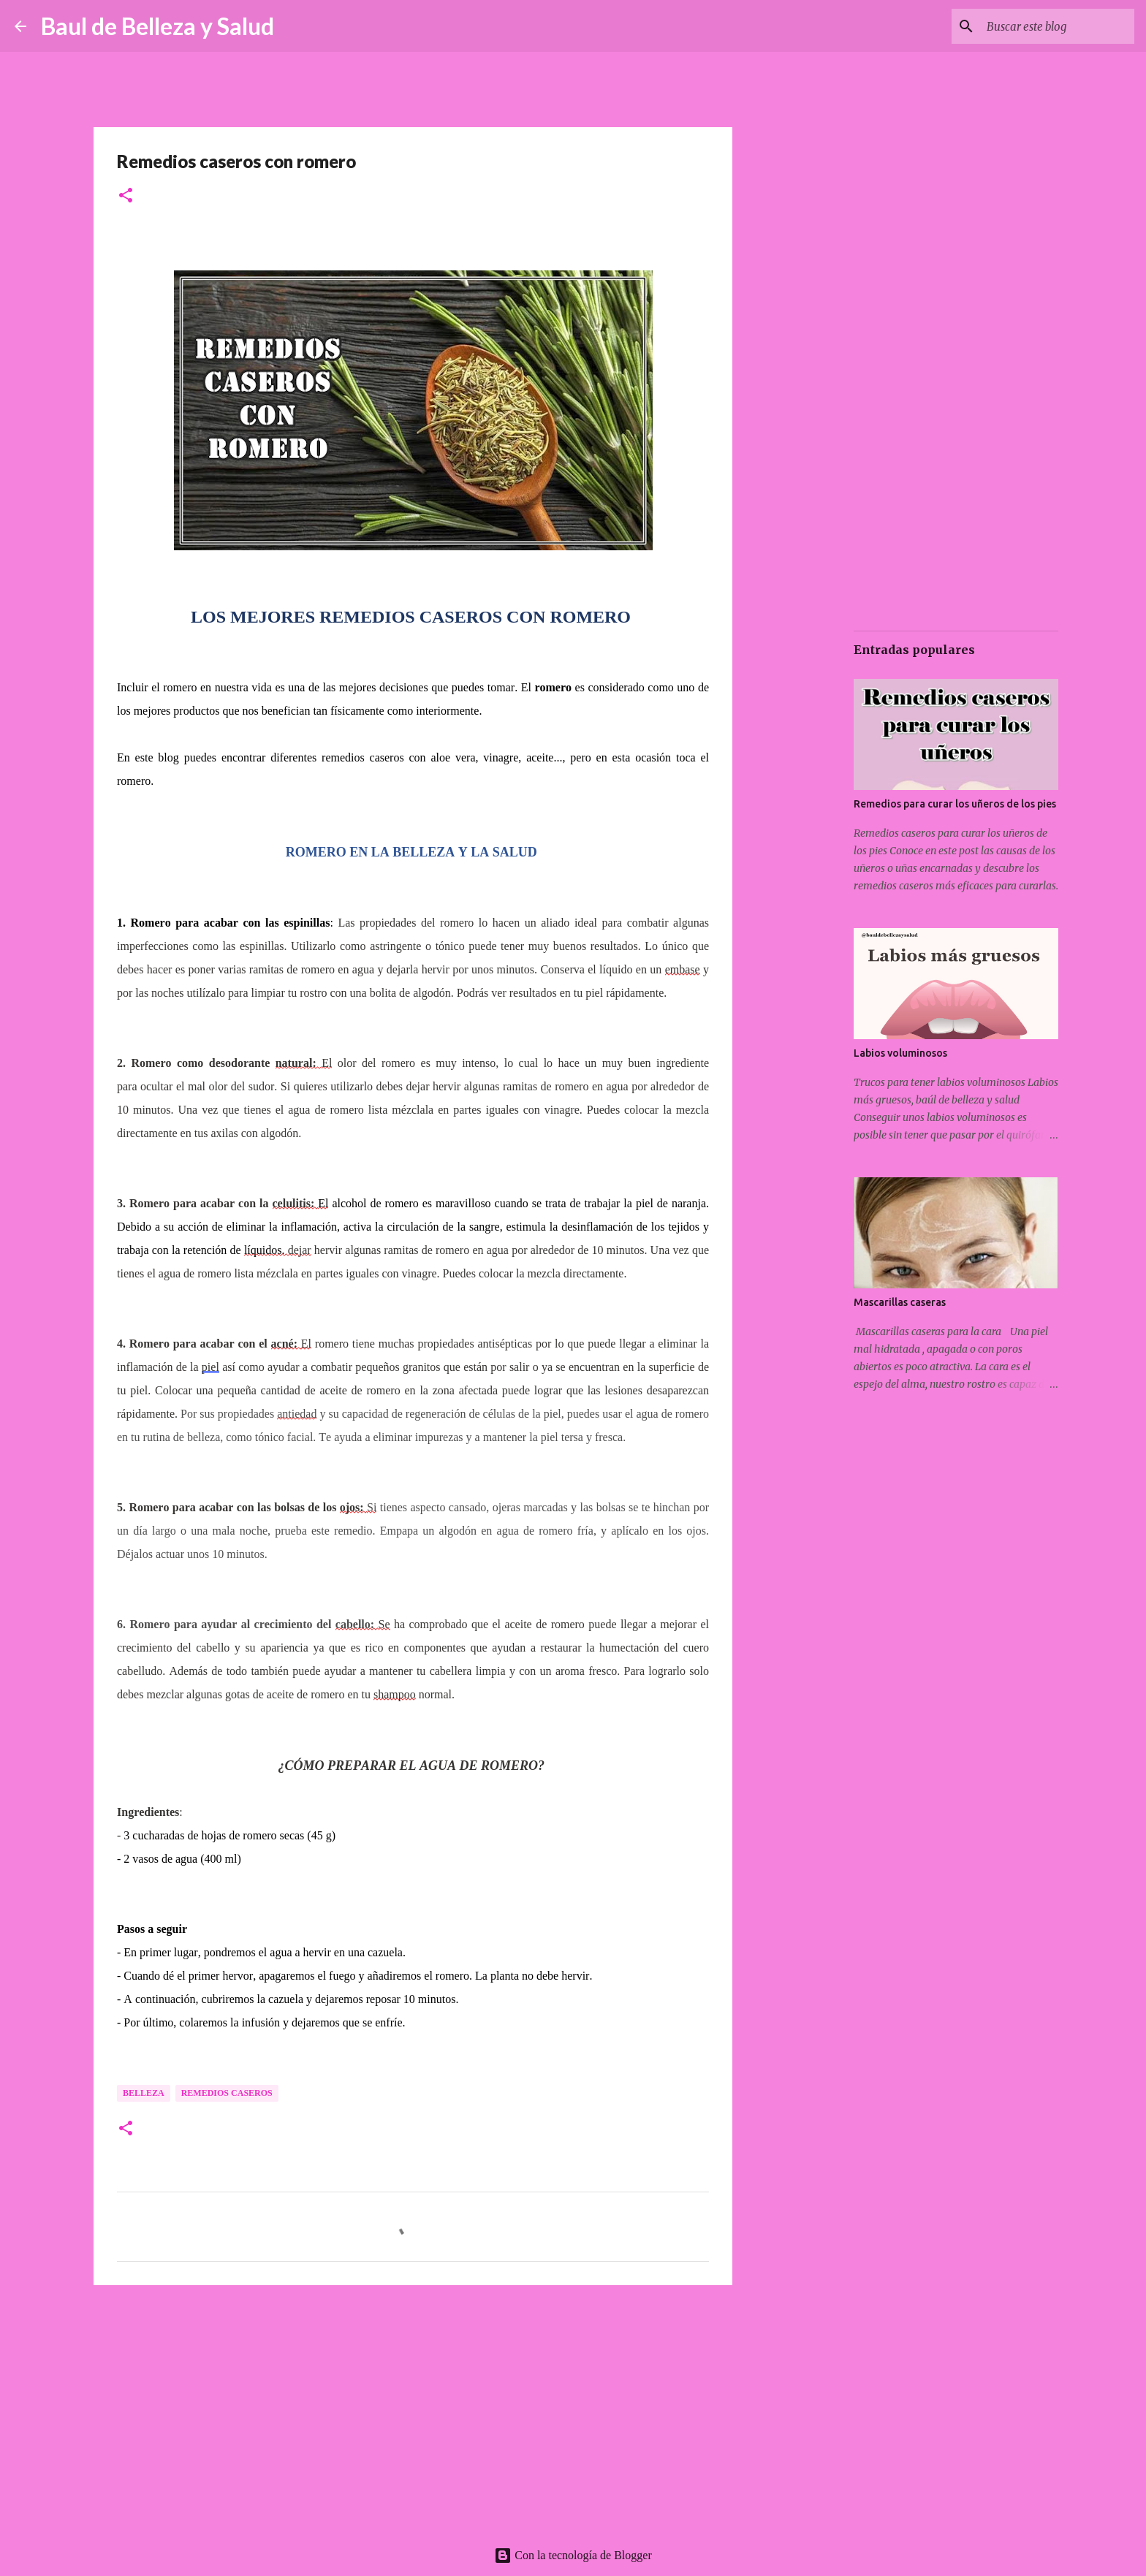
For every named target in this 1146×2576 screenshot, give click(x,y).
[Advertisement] (413, 2409)
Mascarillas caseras (900, 1302)
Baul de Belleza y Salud (157, 26)
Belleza (143, 2093)
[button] (125, 196)
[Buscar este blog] (1057, 26)
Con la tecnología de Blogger (573, 2555)
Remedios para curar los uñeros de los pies (955, 804)
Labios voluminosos (900, 1053)
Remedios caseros (227, 2093)
